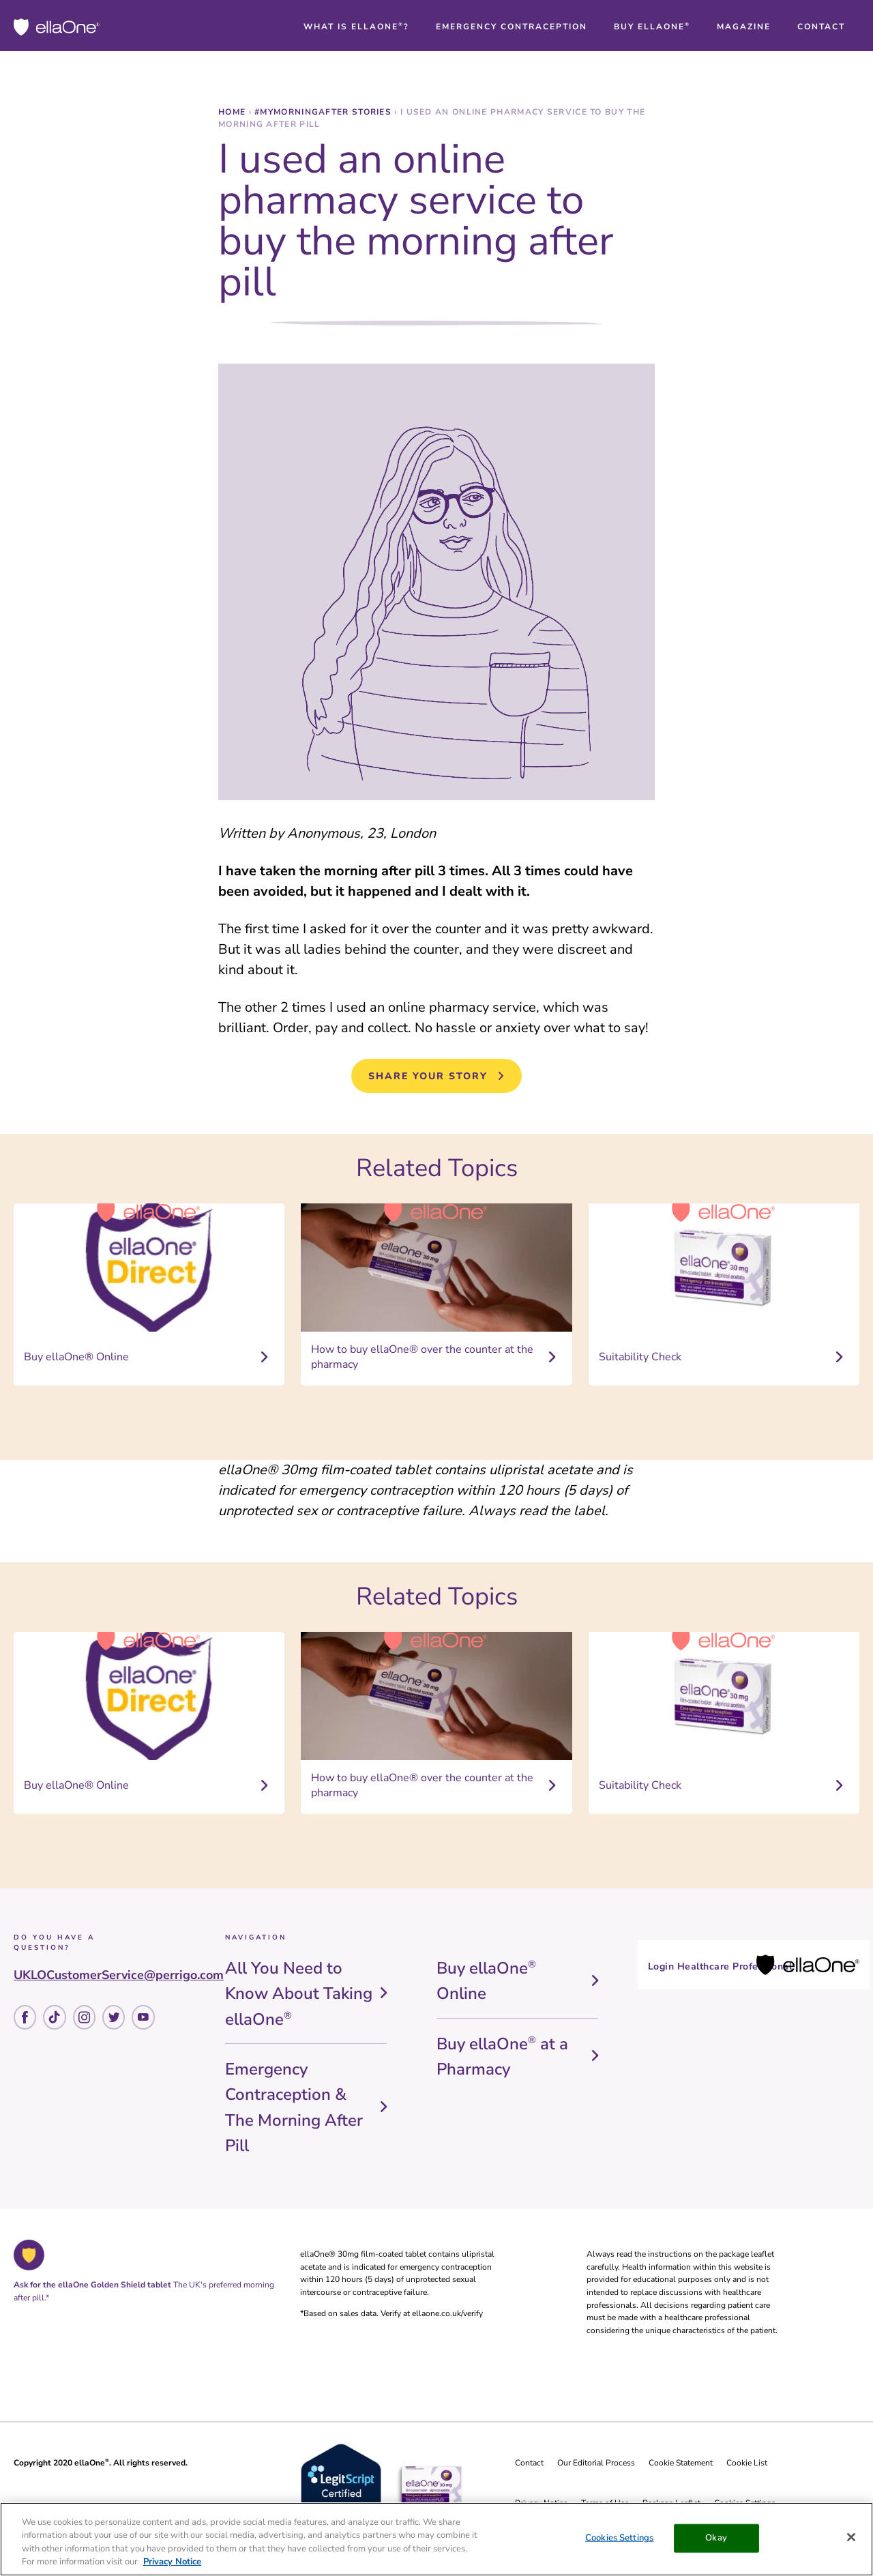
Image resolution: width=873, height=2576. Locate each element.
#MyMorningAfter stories (324, 111)
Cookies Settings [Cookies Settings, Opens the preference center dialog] (619, 2538)
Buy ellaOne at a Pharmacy (502, 2056)
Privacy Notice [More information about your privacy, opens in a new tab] (172, 2562)
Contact (529, 2462)
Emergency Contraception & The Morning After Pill (294, 2107)
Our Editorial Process (596, 2462)
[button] (356, 26)
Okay (716, 2538)
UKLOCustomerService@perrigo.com (119, 1975)
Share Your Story (428, 1076)
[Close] (851, 2537)
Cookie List (746, 2462)
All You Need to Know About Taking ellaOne (298, 1993)
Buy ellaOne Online (486, 1980)
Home (233, 111)
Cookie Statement (681, 2462)
